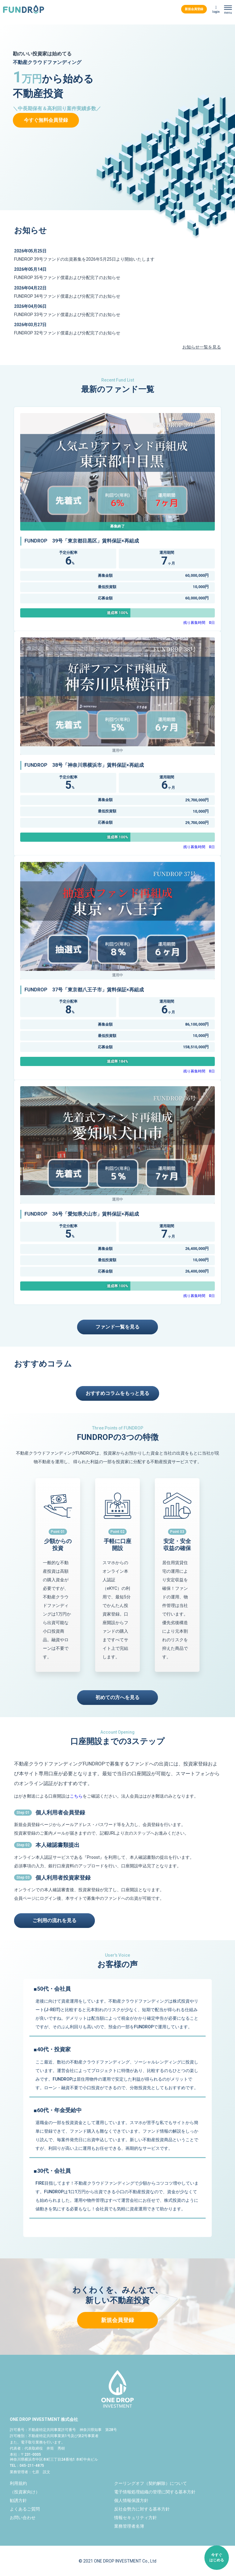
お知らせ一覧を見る (201, 347)
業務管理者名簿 (129, 2526)
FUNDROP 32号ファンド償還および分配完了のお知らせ (67, 332)
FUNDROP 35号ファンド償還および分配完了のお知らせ (67, 277)
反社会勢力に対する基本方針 (142, 2509)
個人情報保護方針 (131, 2500)
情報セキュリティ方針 (135, 2517)
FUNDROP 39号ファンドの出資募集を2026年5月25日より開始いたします (84, 259)
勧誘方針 (18, 2500)
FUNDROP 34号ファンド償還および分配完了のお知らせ (67, 296)
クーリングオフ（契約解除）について (150, 2483)
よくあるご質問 (25, 2509)
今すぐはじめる (216, 2557)
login (216, 11)
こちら (76, 1796)
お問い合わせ (22, 2517)
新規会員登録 (194, 9)
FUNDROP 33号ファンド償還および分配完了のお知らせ (67, 314)
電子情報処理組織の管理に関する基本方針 (155, 2491)
